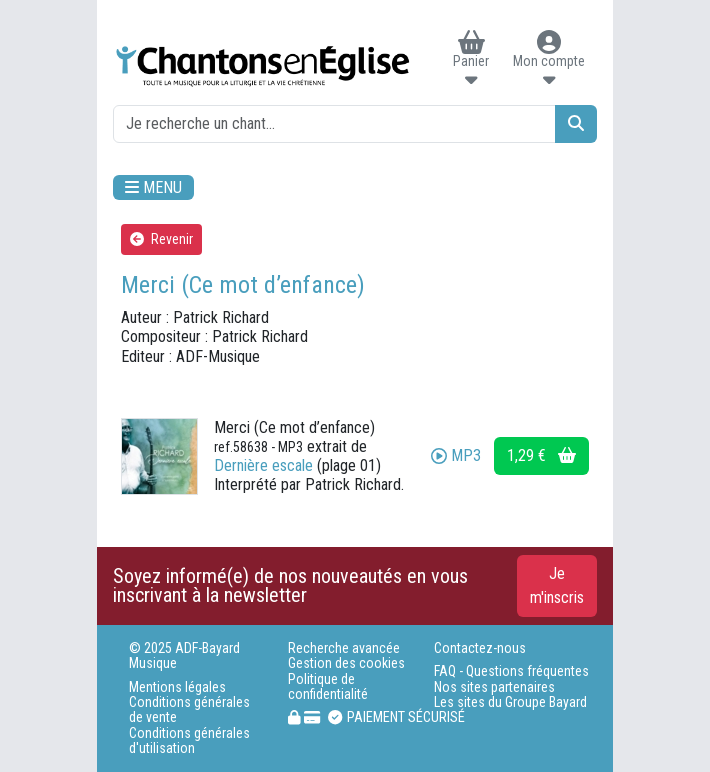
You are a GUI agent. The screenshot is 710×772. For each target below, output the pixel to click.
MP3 (456, 455)
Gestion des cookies (346, 663)
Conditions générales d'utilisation (189, 741)
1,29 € (541, 455)
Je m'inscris (557, 585)
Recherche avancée (344, 648)
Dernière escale (263, 465)
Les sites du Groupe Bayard (510, 702)
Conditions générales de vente (189, 710)
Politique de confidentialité (328, 687)
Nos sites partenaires (494, 687)
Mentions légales (177, 687)
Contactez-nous (480, 648)
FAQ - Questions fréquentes (511, 671)
